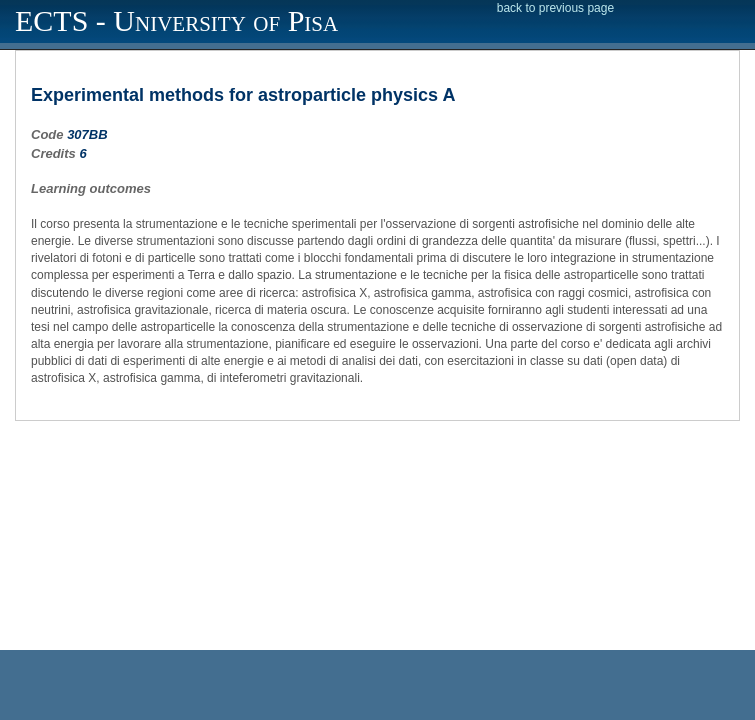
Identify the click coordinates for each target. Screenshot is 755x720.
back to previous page (555, 8)
